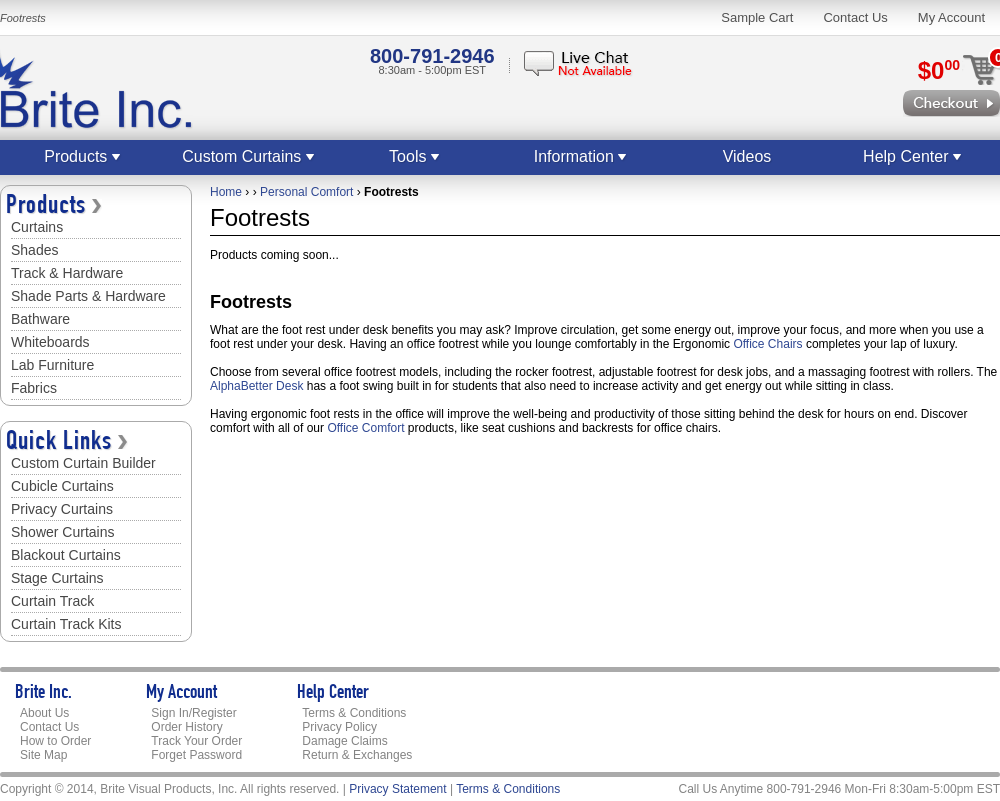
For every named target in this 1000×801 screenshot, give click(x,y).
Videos (747, 156)
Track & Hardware (67, 273)
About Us (44, 713)
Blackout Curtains (66, 555)
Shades (34, 250)
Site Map (43, 755)
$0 (939, 70)
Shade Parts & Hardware (88, 296)
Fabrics (34, 388)
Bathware (40, 319)
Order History (186, 727)
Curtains (37, 227)
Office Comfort (365, 428)
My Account (951, 17)
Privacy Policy (339, 727)
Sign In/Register (193, 713)
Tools (415, 156)
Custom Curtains (249, 156)
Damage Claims (344, 741)
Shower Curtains (63, 532)
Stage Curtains (57, 578)
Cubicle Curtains (62, 486)
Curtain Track (52, 601)
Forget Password (196, 755)
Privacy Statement (397, 789)
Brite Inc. (43, 694)
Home (226, 192)
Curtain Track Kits (66, 624)
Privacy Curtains (62, 509)
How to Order (55, 741)
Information (581, 156)
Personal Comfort (306, 192)
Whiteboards (50, 342)
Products (83, 156)
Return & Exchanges (357, 755)
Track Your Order (196, 741)
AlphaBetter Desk (256, 386)
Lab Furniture (52, 365)
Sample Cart (757, 17)
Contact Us (855, 17)
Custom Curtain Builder (83, 463)
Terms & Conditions (354, 713)
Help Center (913, 156)
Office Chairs (767, 344)
